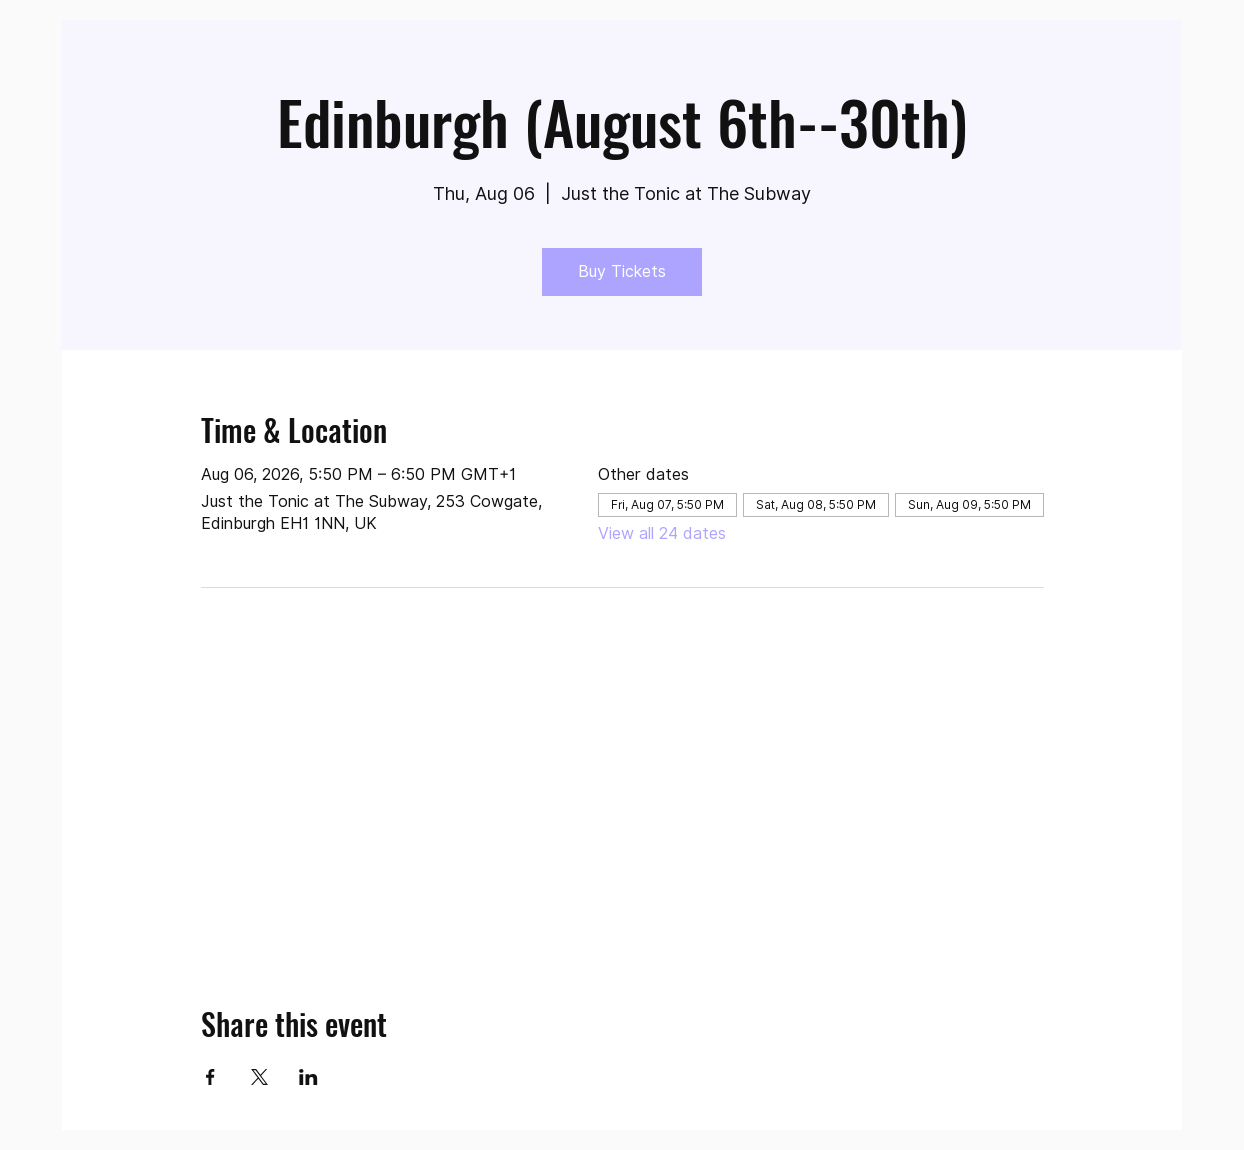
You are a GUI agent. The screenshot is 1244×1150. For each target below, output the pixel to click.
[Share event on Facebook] (210, 1077)
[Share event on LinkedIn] (308, 1077)
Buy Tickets (622, 271)
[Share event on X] (259, 1077)
